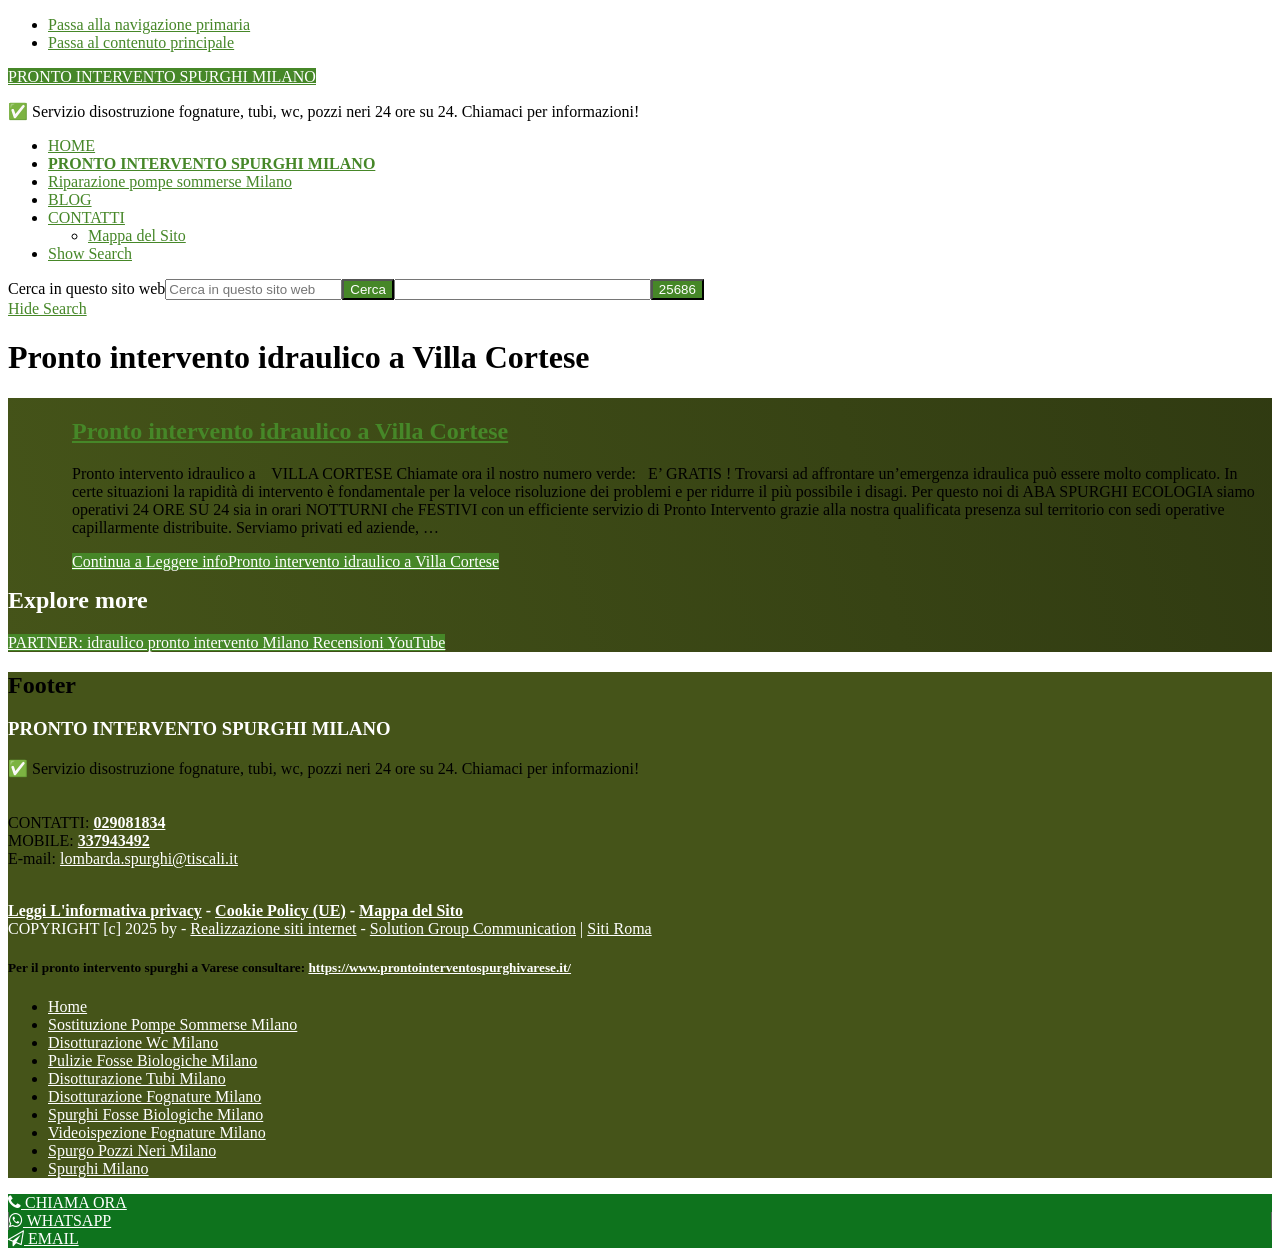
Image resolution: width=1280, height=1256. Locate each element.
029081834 (129, 822)
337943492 (114, 840)
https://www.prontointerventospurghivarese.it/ (439, 967)
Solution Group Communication (473, 928)
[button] (90, 253)
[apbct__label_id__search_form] (522, 289)
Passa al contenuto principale (141, 42)
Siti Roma (619, 928)
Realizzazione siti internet (273, 928)
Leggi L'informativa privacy (105, 910)
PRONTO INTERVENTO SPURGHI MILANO (162, 76)
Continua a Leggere (285, 561)
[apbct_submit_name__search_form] (677, 289)
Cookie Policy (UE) (280, 910)
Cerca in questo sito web (86, 288)
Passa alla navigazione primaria (149, 24)
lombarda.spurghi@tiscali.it (149, 858)
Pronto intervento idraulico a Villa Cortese (290, 431)
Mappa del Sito (411, 910)
